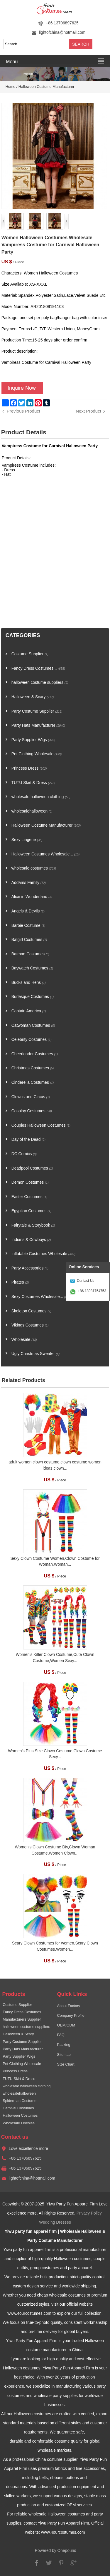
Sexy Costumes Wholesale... (39, 1296)
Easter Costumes (29, 1197)
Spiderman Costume (19, 2101)
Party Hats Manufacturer (38, 725)
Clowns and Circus (30, 1097)
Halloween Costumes (20, 2115)
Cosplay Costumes (31, 1111)
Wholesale (24, 1339)
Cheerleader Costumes (34, 1054)
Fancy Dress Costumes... (38, 668)
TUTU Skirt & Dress (33, 782)
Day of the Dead (28, 1139)
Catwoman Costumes (33, 1025)
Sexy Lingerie (27, 840)
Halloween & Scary (32, 697)
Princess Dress (29, 768)
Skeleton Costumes (31, 1311)
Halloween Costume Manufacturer (46, 87)
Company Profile (70, 2016)
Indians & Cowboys (31, 1239)
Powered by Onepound (55, 2550)
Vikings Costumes (30, 1325)
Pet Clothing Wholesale (36, 754)
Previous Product (23, 410)
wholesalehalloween (32, 811)
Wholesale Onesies (19, 2123)
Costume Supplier (29, 654)
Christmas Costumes (32, 1068)
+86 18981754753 (92, 1291)
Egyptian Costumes (31, 1211)
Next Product (88, 410)
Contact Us (85, 1281)
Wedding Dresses (55, 2222)
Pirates (20, 1282)
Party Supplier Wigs (33, 740)
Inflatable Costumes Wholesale (43, 1254)
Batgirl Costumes (29, 939)
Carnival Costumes (18, 2108)
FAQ (61, 2035)
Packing (63, 2045)
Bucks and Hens (28, 982)
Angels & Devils (28, 911)
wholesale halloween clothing (40, 797)
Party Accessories (29, 1268)
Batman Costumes (30, 954)
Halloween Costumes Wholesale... (45, 854)
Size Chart (66, 2064)
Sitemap (64, 2055)
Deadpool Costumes (32, 1168)
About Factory (68, 2006)
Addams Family (28, 882)
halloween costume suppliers (39, 682)
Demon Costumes (30, 1182)
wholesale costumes (33, 868)
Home (11, 87)
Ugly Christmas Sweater (35, 1353)
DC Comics (24, 1154)
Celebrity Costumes (31, 1039)
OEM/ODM (66, 2025)
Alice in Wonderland (31, 897)
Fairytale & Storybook (33, 1225)
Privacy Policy (89, 2213)
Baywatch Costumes (32, 968)
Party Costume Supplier (36, 711)
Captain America (28, 1011)
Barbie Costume (28, 925)
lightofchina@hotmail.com (62, 32)
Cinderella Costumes (32, 1082)
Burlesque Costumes (32, 996)
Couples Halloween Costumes (40, 1125)
